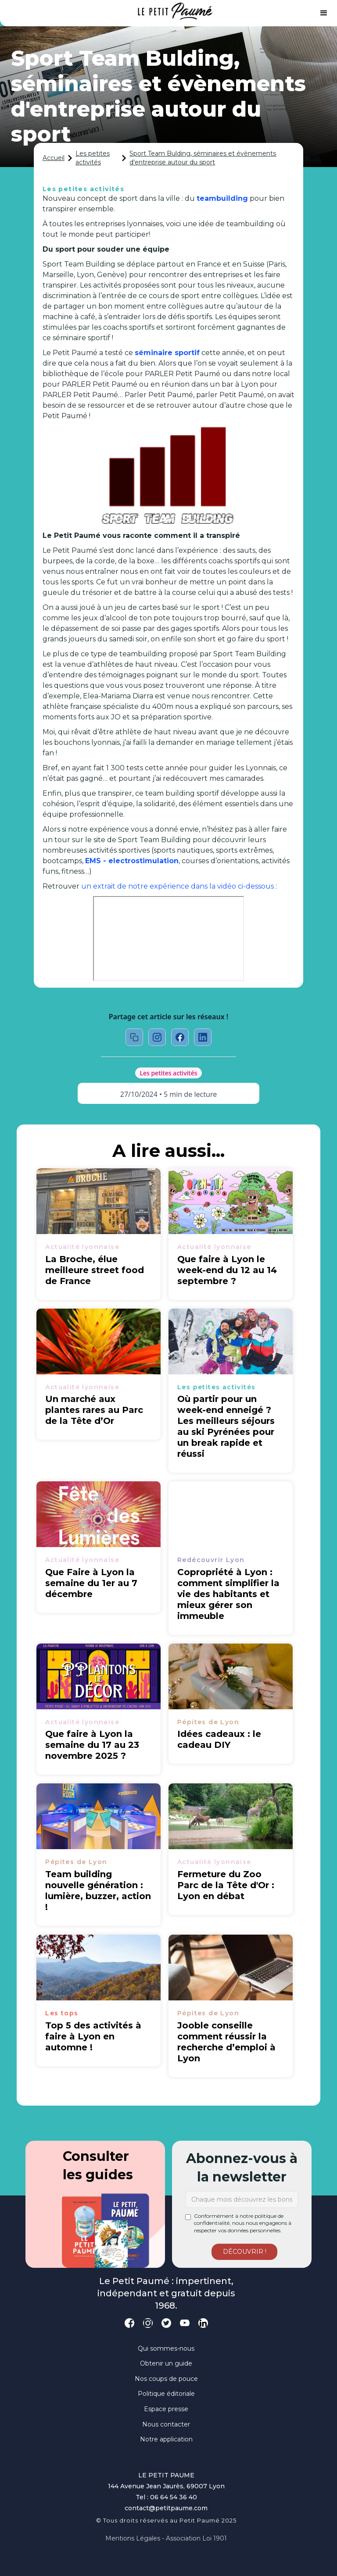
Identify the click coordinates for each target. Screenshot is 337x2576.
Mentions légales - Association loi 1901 (166, 2538)
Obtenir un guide (166, 2363)
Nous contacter (166, 2424)
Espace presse (166, 2409)
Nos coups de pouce (166, 2379)
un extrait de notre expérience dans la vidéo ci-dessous (178, 886)
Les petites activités (92, 157)
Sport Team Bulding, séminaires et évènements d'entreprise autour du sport (202, 157)
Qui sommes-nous (166, 2348)
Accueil (54, 158)
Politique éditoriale (166, 2394)
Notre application (166, 2439)
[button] (324, 13)
